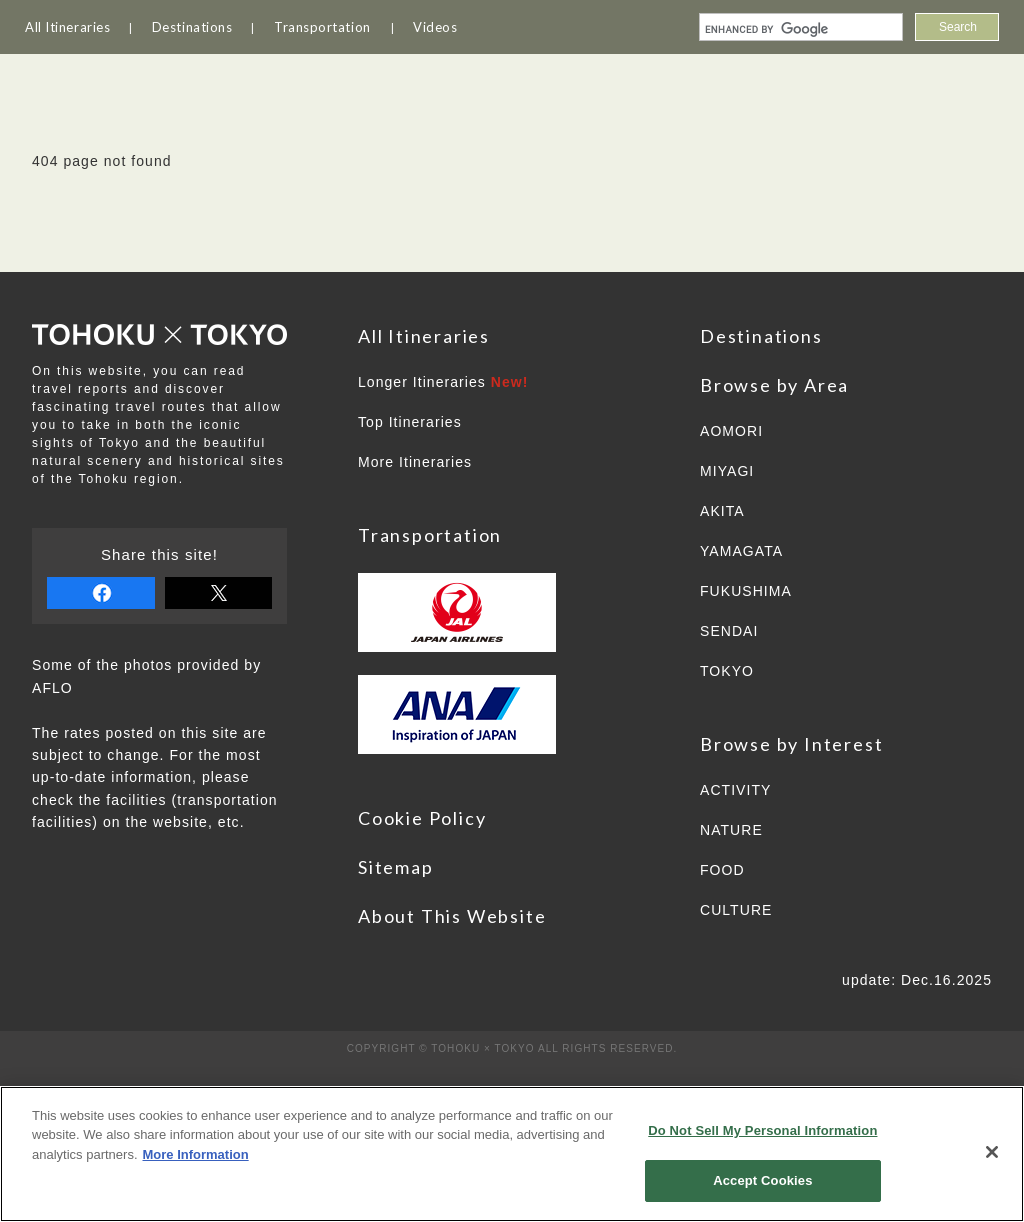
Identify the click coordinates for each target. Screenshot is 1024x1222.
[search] (799, 29)
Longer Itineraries (443, 382)
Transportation (322, 27)
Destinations (192, 27)
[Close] (992, 1152)
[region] (512, 1154)
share (101, 593)
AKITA (722, 511)
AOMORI (731, 431)
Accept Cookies (762, 1180)
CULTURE (736, 910)
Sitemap (396, 867)
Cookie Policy (422, 818)
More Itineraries (415, 462)
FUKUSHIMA (746, 591)
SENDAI (729, 631)
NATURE (731, 830)
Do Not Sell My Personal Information (762, 1130)
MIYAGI (727, 471)
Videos (435, 27)
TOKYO (727, 671)
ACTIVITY (735, 790)
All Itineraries (67, 27)
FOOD (722, 870)
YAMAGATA (741, 551)
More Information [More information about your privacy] (196, 1154)
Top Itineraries (410, 422)
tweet (219, 593)
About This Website (452, 916)
